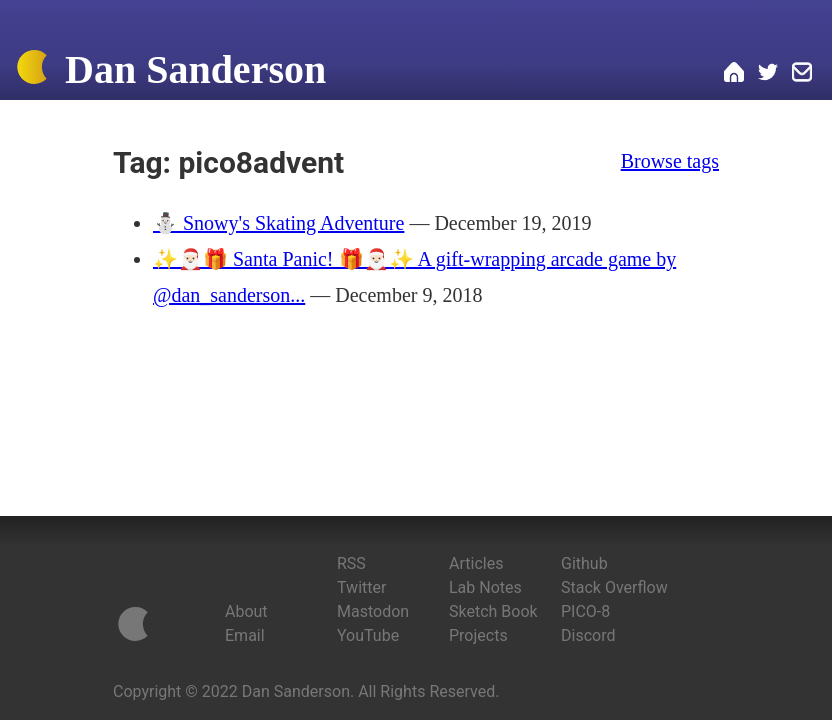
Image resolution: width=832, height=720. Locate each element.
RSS (351, 563)
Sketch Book (493, 611)
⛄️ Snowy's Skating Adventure (278, 223)
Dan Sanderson (195, 69)
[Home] (32, 71)
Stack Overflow (614, 587)
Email (245, 635)
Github (584, 563)
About (246, 611)
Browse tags (670, 161)
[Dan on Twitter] (768, 75)
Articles (476, 563)
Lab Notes (485, 587)
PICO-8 (585, 611)
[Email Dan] (802, 75)
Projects (478, 635)
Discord (588, 635)
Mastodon (373, 611)
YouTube (368, 635)
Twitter (361, 587)
